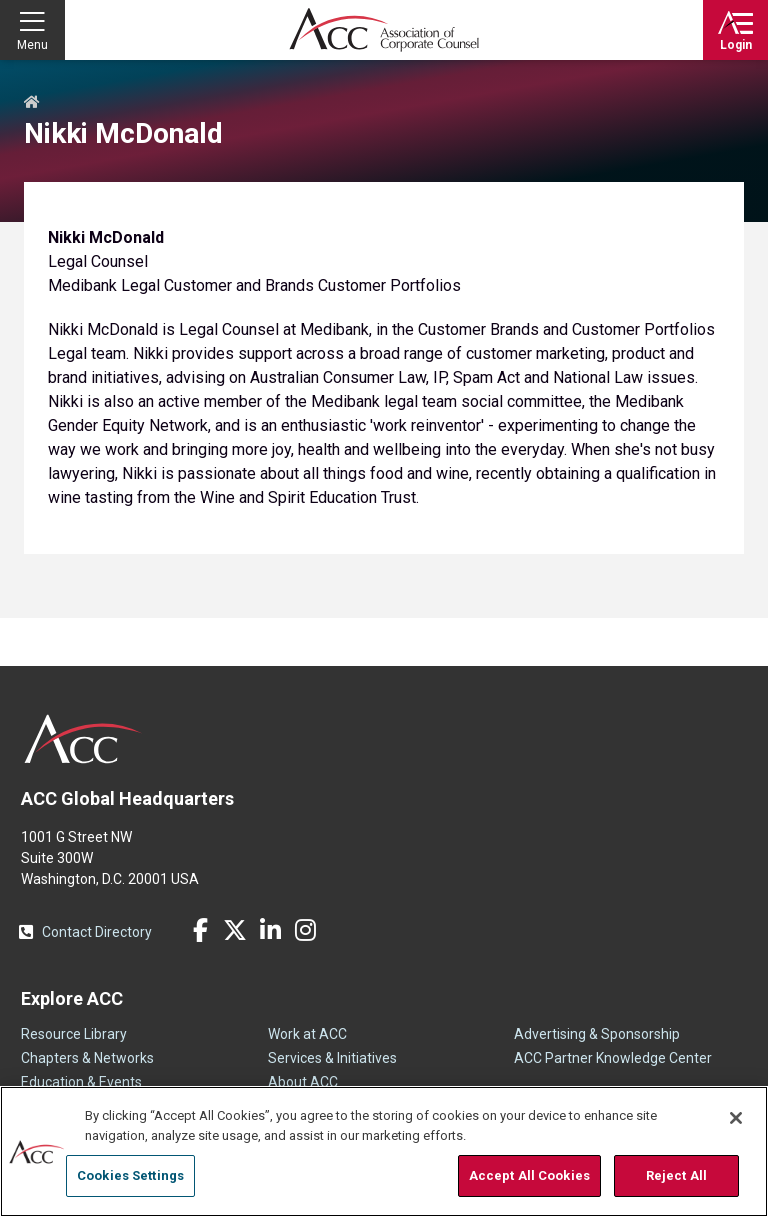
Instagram (305, 930)
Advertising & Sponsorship (597, 1034)
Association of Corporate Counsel (384, 30)
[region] (384, 1151)
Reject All (676, 1175)
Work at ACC (307, 1034)
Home (32, 103)
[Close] (736, 1118)
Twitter (235, 930)
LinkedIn (270, 930)
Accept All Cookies (529, 1175)
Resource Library (74, 1034)
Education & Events (81, 1082)
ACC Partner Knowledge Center (613, 1058)
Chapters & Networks (87, 1058)
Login (736, 45)
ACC (83, 739)
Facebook (200, 930)
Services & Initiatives (332, 1058)
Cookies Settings (130, 1175)
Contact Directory (97, 932)
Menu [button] (32, 45)
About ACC (303, 1082)
